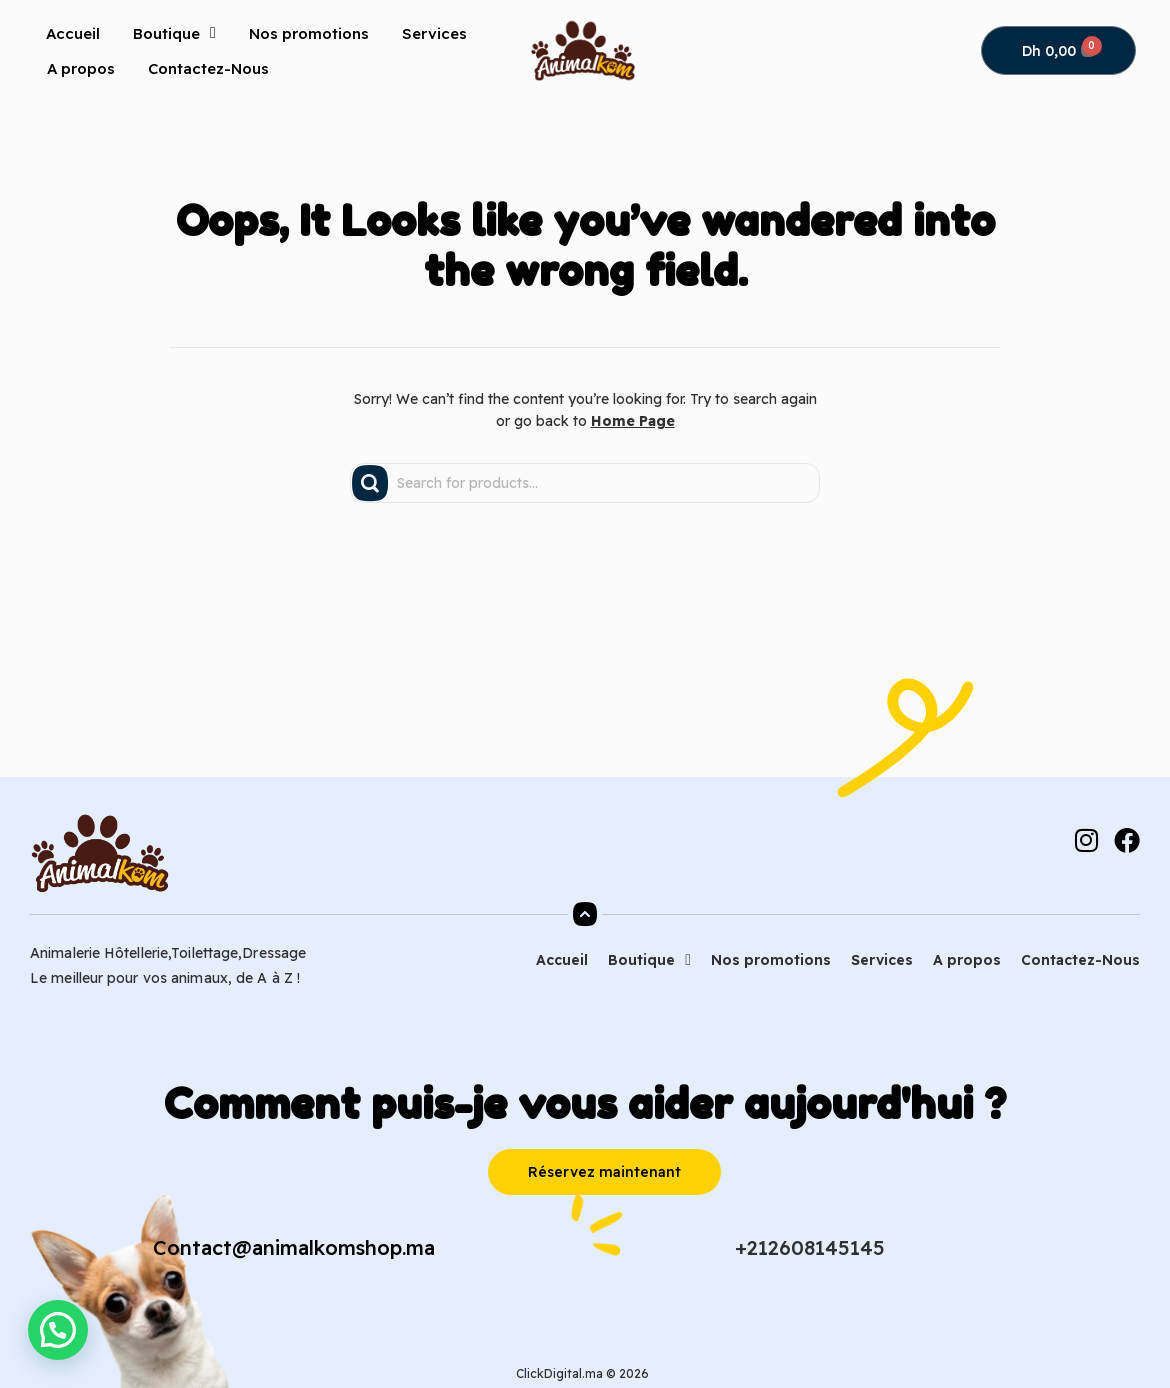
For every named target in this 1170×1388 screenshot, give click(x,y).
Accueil (73, 33)
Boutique (174, 33)
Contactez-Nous (208, 68)
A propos (81, 68)
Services (434, 33)
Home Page (633, 421)
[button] (60, 1329)
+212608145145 (810, 1247)
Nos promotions (309, 33)
